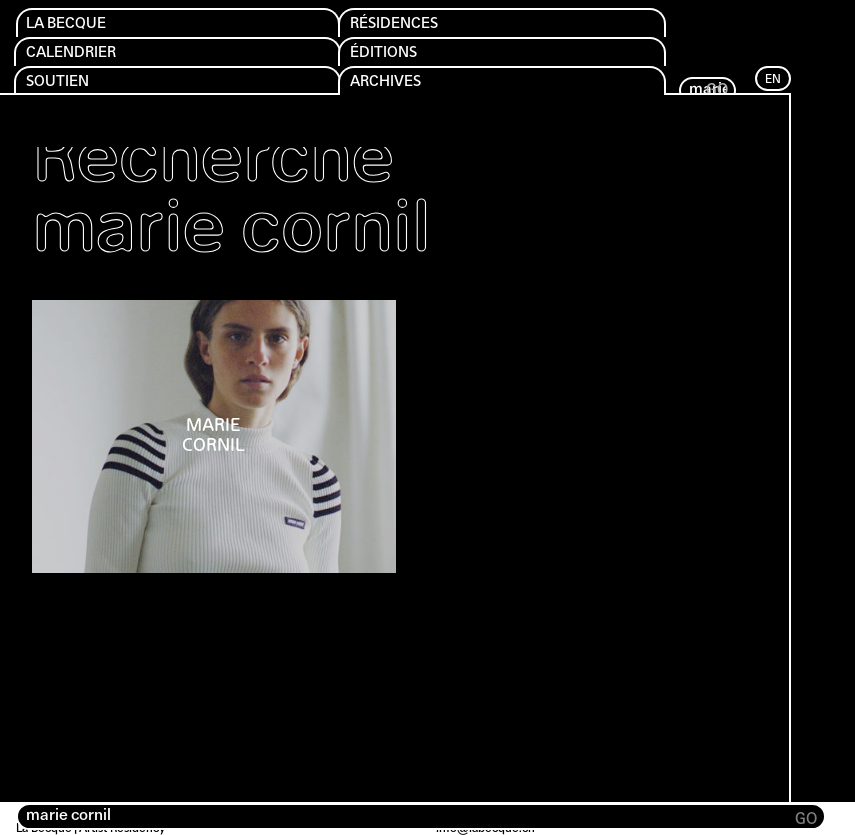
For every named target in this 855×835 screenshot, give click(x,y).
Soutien (65, 89)
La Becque (76, 25)
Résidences (405, 25)
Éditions (392, 57)
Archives (394, 89)
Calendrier (82, 57)
